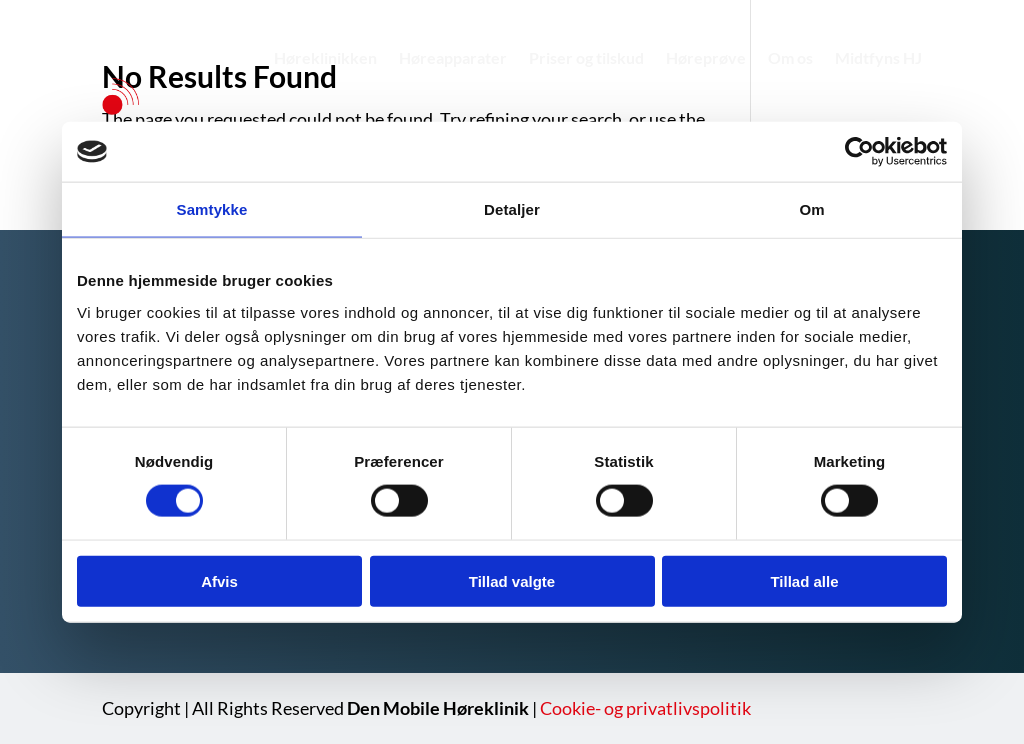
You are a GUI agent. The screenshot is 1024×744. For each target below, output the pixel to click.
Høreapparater (453, 57)
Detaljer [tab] (512, 209)
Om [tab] (811, 209)
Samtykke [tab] (212, 209)
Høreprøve (706, 57)
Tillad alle (804, 580)
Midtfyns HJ (878, 57)
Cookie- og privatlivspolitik (645, 708)
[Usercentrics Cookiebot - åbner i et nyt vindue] (859, 152)
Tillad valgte (512, 580)
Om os (790, 57)
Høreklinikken (325, 57)
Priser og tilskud (586, 57)
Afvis (219, 580)
